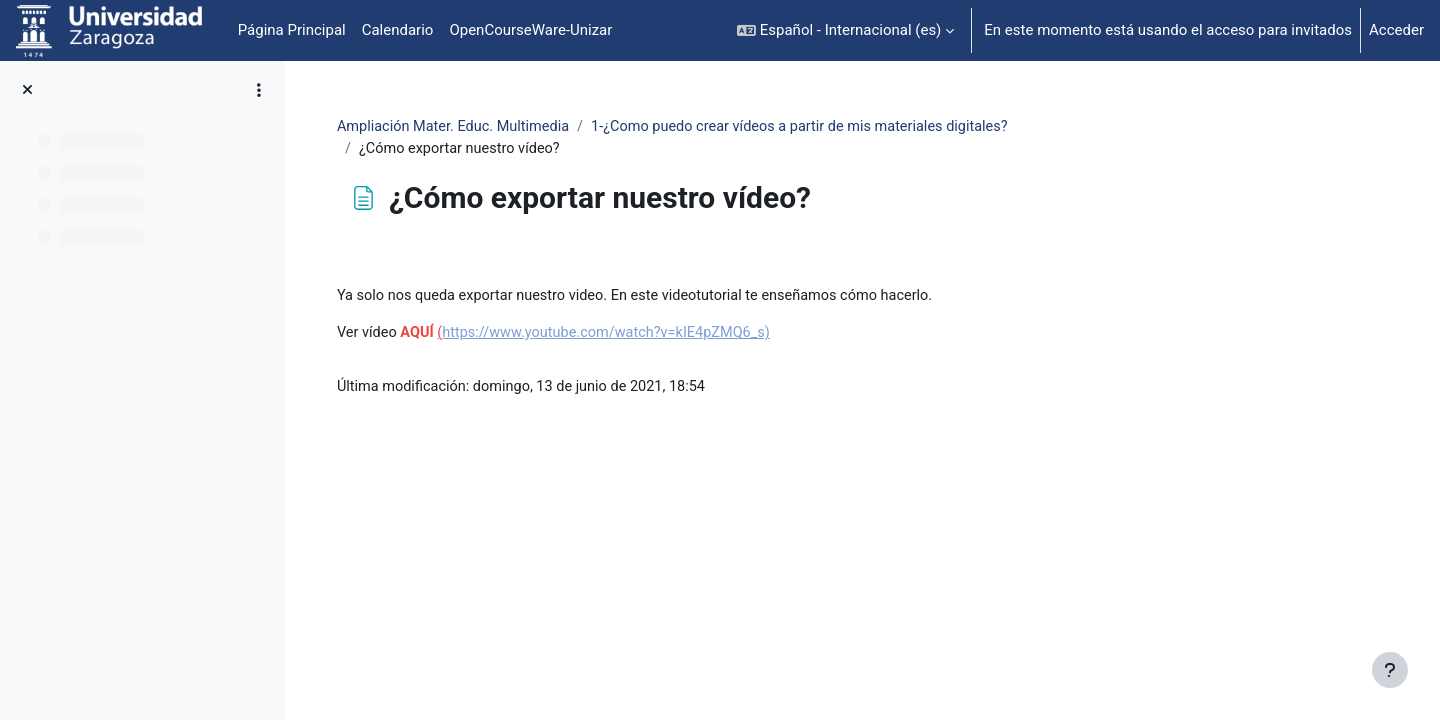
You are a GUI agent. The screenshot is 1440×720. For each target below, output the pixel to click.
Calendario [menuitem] (398, 30)
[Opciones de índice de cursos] (259, 90)
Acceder (1396, 30)
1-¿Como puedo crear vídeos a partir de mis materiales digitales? (932, 127)
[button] (845, 30)
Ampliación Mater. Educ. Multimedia (575, 127)
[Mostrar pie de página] (1390, 670)
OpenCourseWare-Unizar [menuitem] (530, 30)
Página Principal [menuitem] (292, 30)
